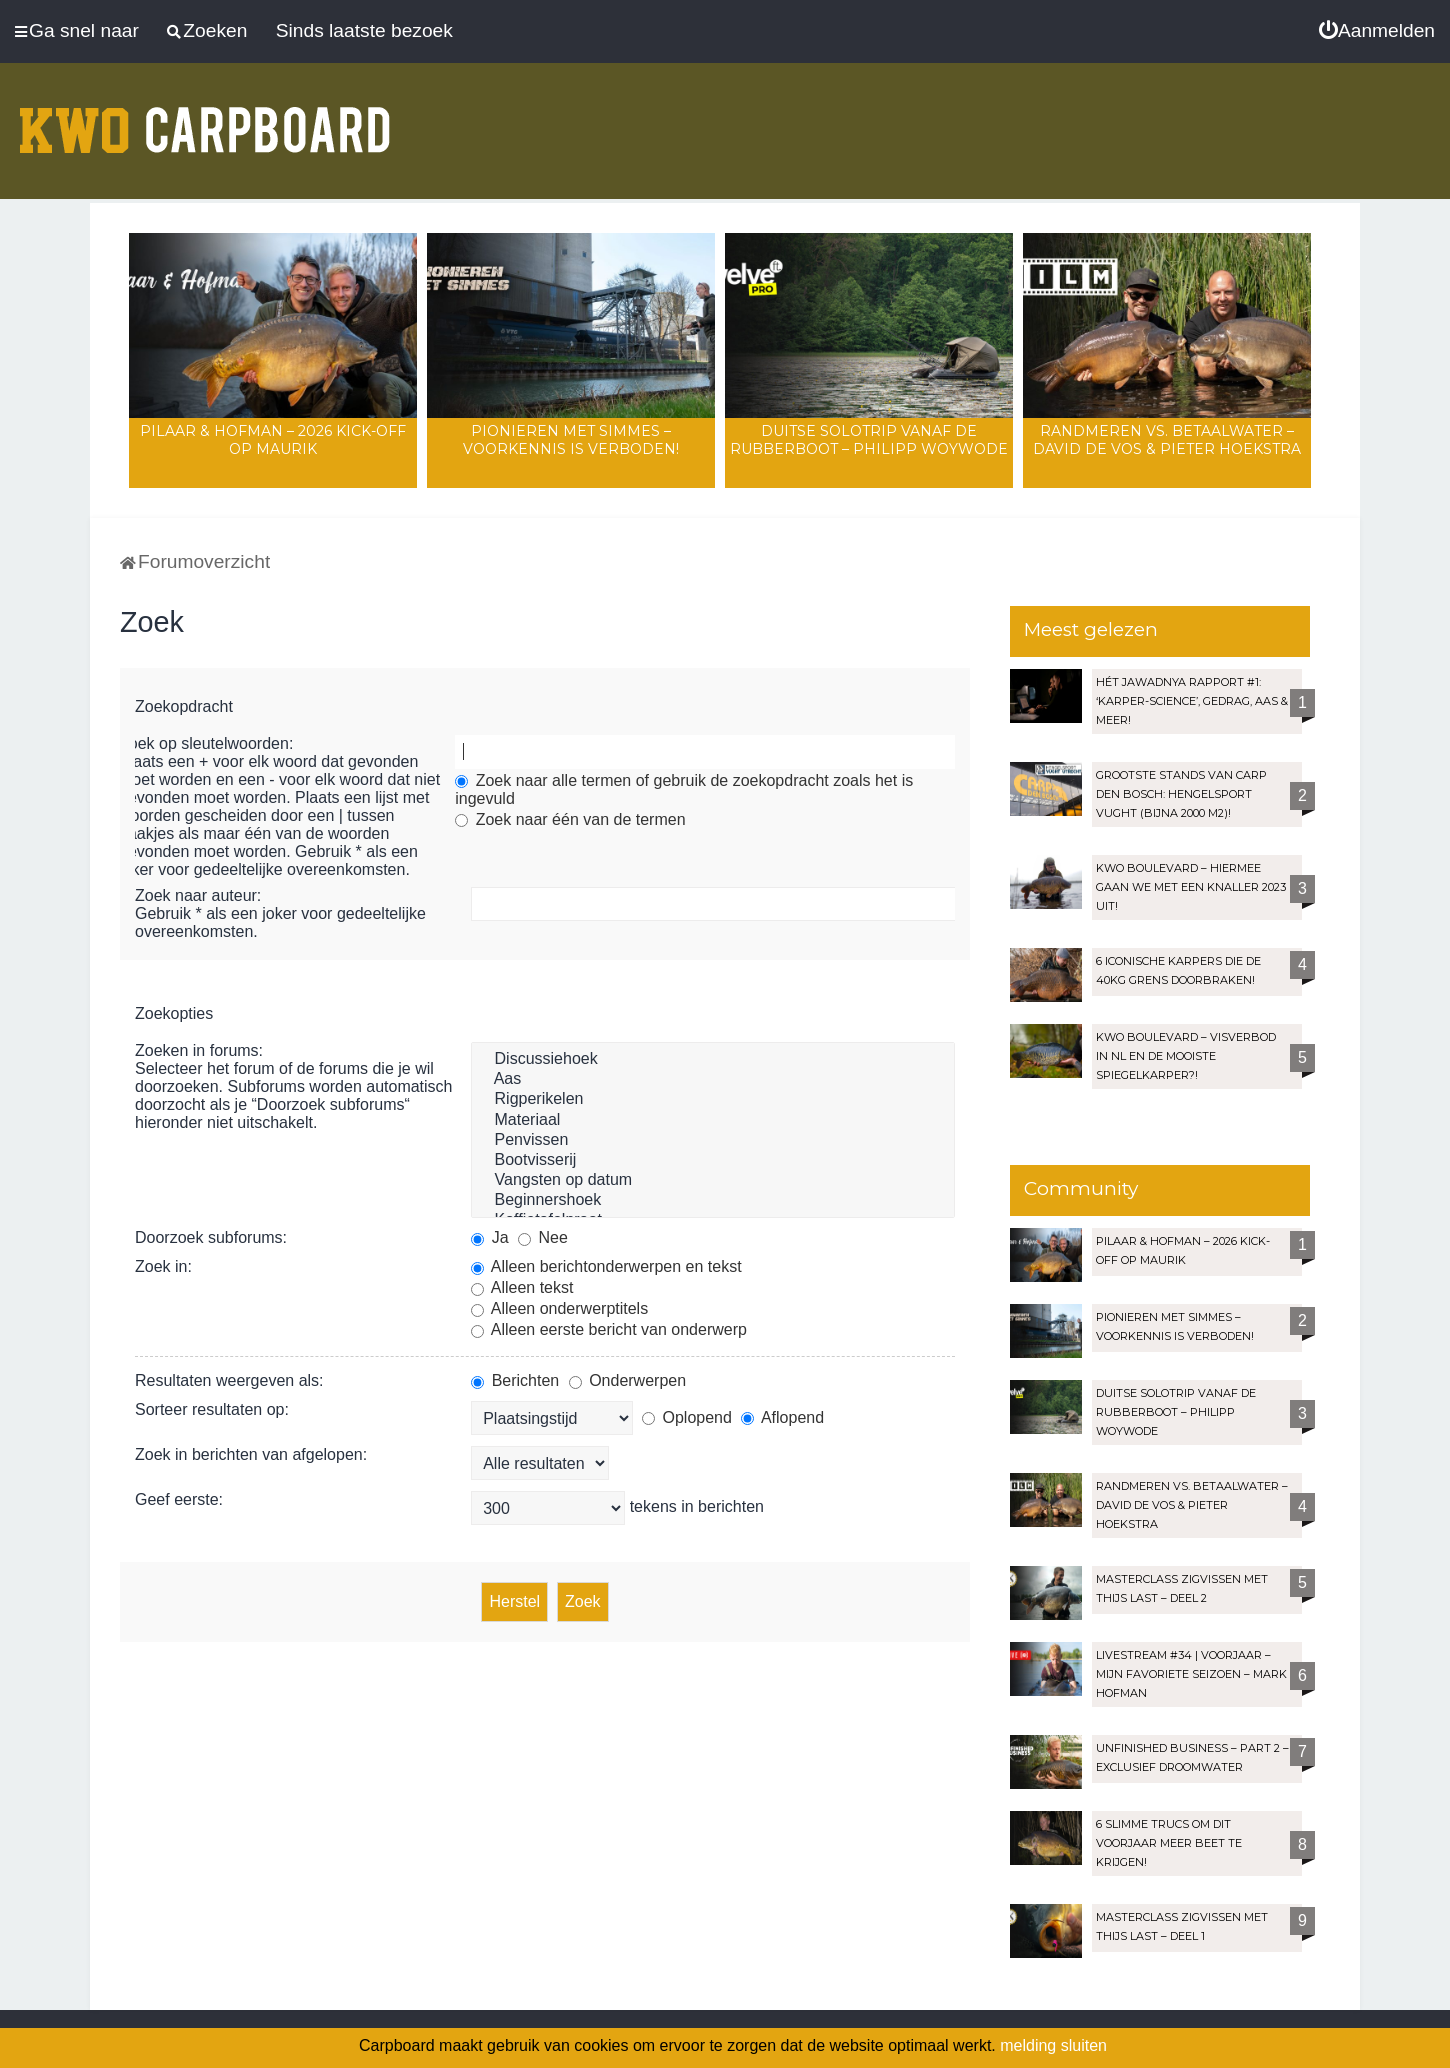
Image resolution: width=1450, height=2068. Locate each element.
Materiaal (713, 1121)
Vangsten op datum (713, 1181)
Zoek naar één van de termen (570, 819)
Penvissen (713, 1141)
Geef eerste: (179, 1499)
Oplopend (687, 1417)
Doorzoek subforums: (211, 1237)
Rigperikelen (713, 1100)
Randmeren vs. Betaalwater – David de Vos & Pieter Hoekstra (1167, 440)
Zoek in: (163, 1266)
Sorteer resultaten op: (212, 1409)
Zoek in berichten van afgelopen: (251, 1454)
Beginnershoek (713, 1201)
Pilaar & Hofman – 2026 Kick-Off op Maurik (273, 440)
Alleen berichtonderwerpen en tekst (606, 1266)
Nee (543, 1237)
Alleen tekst (522, 1287)
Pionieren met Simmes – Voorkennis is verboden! (571, 440)
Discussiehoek (713, 1060)
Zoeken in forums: (199, 1050)
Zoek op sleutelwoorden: (206, 743)
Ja (489, 1237)
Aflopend (782, 1417)
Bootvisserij (713, 1161)
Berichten (515, 1380)
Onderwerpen (627, 1380)
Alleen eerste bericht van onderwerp (609, 1329)
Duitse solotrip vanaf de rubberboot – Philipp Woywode (869, 440)
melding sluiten (1053, 2045)
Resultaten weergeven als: (229, 1380)
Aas (713, 1080)
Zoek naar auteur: (198, 895)
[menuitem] (1377, 31)
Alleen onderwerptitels (559, 1308)
